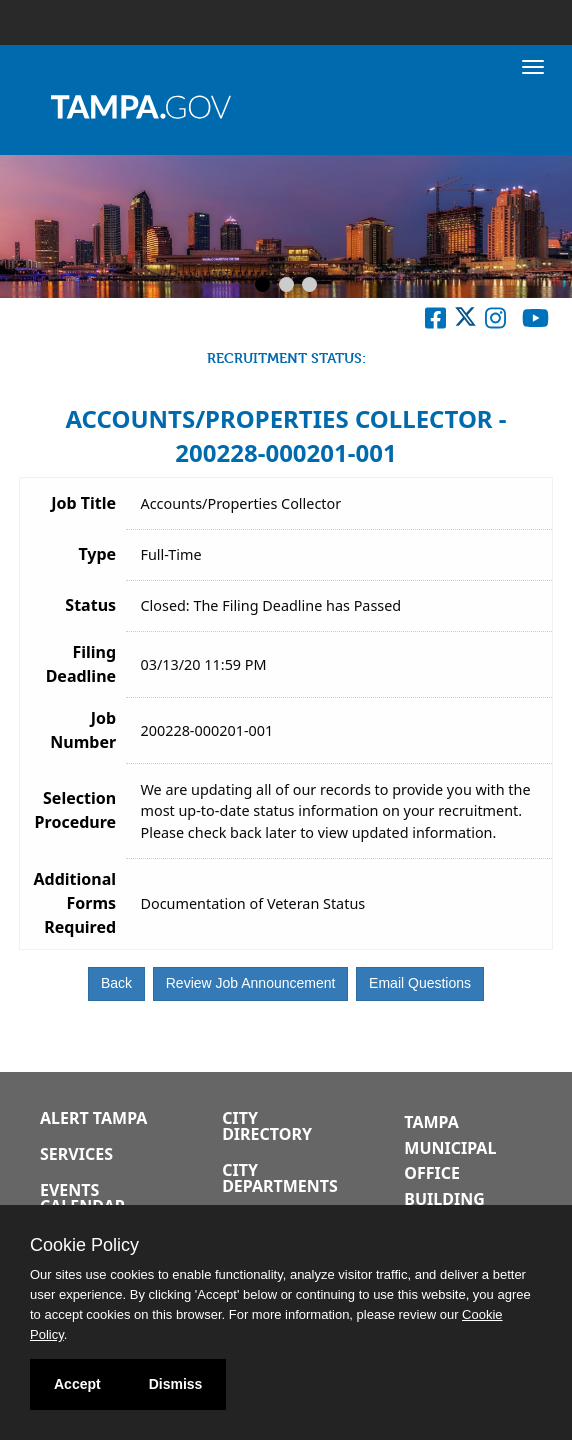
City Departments (280, 1178)
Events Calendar (82, 1198)
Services (76, 1154)
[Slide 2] (286, 286)
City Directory (267, 1126)
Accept (77, 1384)
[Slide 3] (309, 286)
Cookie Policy (84, 1245)
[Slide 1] (262, 286)
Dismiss (176, 1384)
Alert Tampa (93, 1118)
